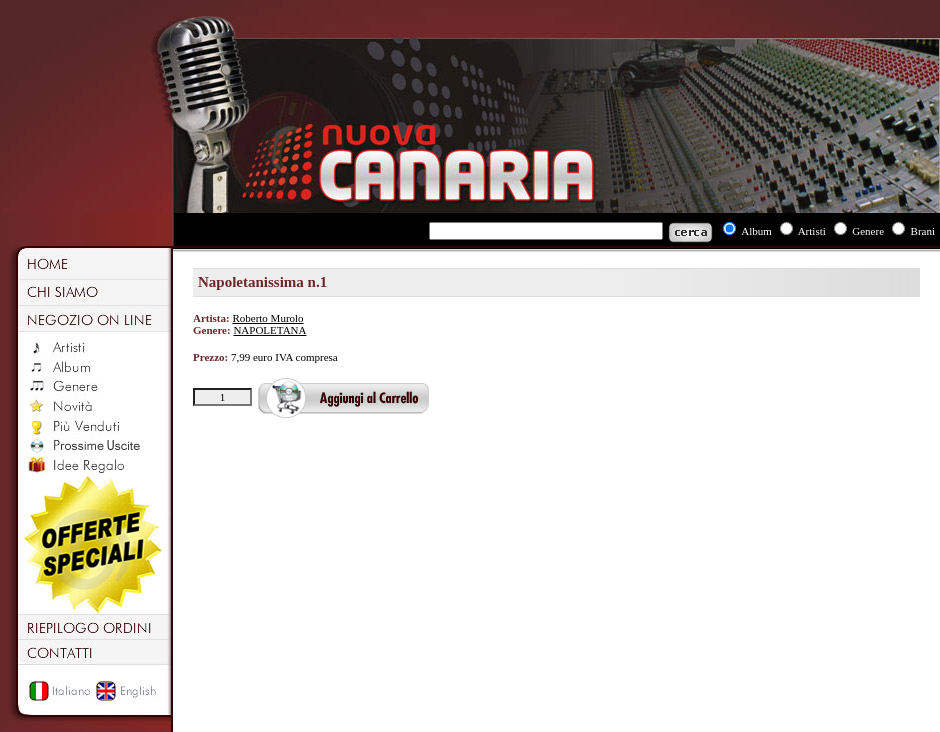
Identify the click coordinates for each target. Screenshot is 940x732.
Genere (868, 231)
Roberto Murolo (267, 318)
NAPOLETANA (269, 330)
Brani (923, 231)
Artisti (812, 231)
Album (756, 231)
